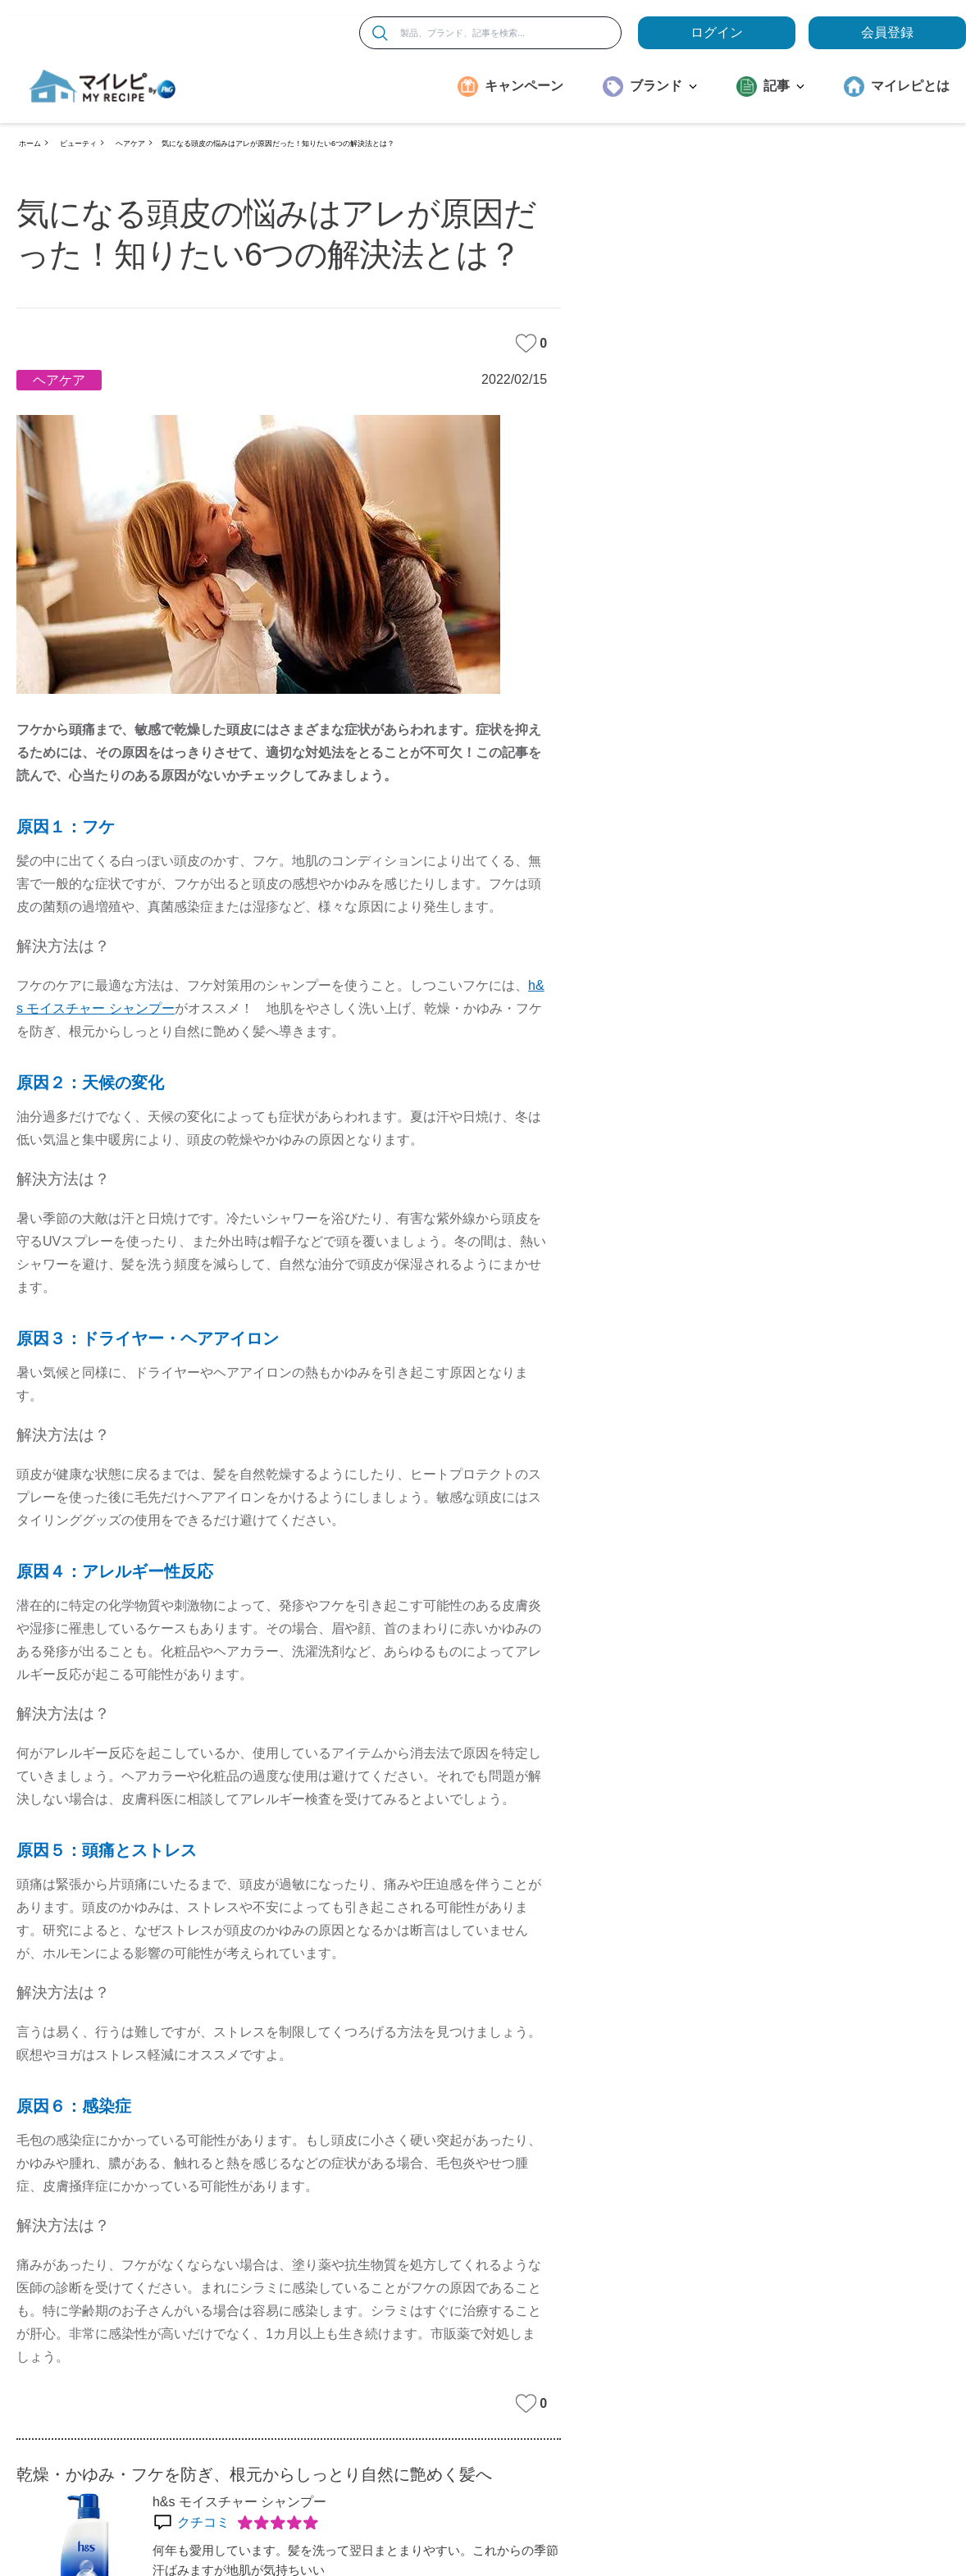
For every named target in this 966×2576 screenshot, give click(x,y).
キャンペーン (524, 86)
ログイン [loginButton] (716, 32)
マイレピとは (910, 86)
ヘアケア (130, 143)
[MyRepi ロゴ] (102, 86)
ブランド (663, 86)
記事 (783, 86)
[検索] (380, 33)
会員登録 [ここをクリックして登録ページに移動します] (887, 32)
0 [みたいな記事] (531, 343)
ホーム (30, 143)
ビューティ (78, 143)
